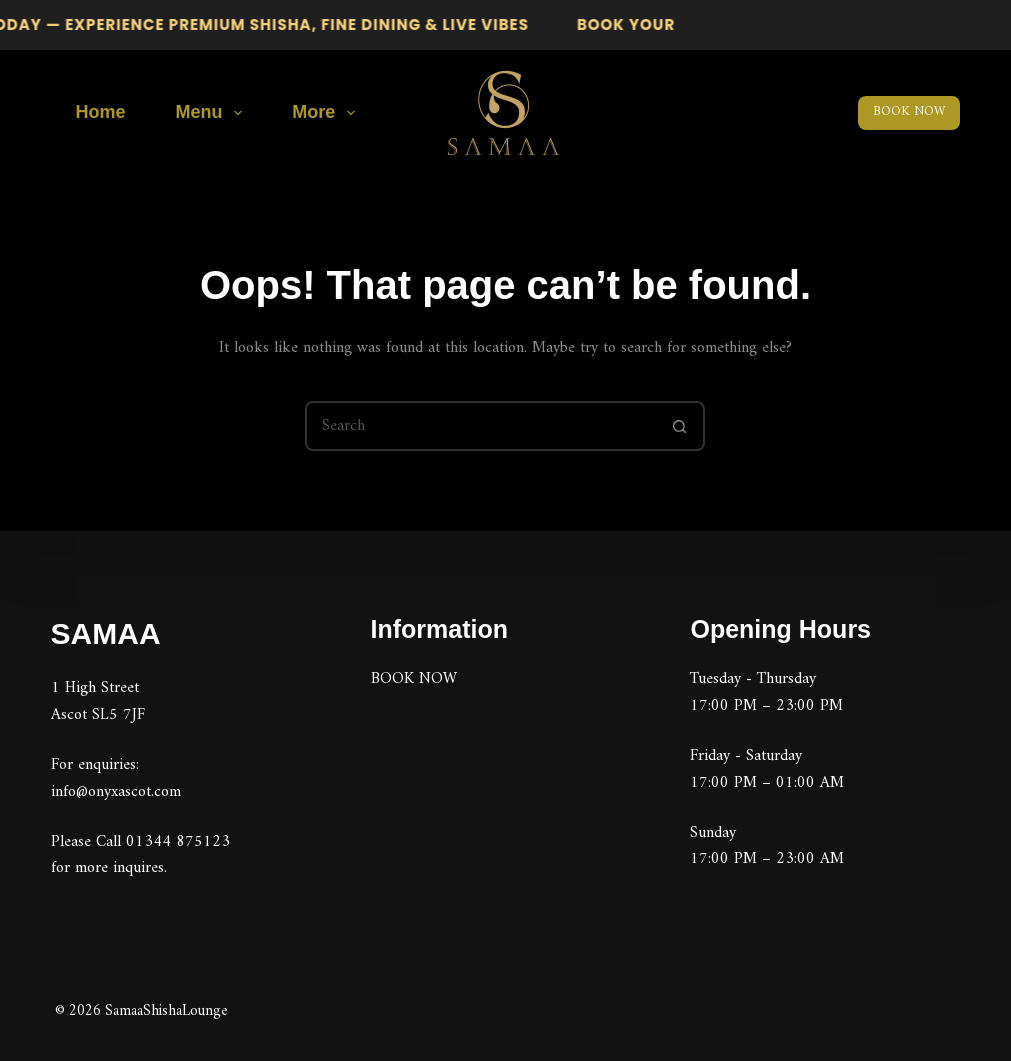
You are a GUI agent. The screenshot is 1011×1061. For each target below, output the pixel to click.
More (327, 113)
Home (101, 112)
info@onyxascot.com (116, 791)
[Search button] (680, 426)
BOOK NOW (909, 111)
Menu (213, 113)
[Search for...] (480, 426)
